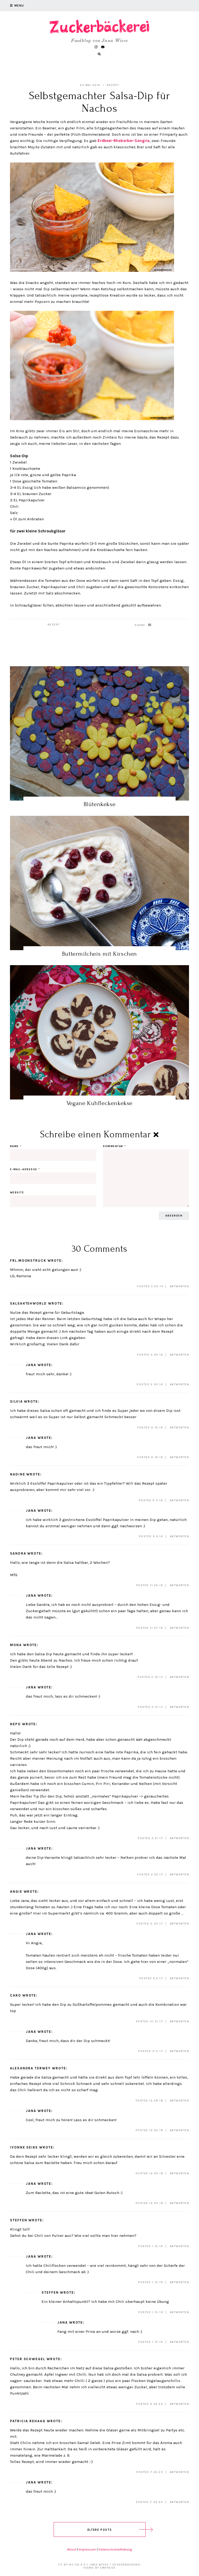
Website (17, 1192)
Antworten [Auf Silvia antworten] (179, 1427)
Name (16, 1146)
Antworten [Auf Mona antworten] (179, 1677)
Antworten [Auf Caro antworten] (179, 2021)
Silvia (16, 1401)
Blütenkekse (100, 804)
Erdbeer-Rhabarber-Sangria (124, 140)
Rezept (113, 85)
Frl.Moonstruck (28, 1260)
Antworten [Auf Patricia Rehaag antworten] (179, 2472)
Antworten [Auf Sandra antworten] (179, 1585)
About (71, 2549)
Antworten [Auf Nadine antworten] (179, 1500)
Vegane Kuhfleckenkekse (99, 1103)
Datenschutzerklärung (115, 2549)
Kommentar (114, 1146)
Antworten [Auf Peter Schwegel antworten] (179, 2404)
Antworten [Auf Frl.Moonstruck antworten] (179, 1286)
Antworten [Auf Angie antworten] (179, 1923)
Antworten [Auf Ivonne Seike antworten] (179, 2173)
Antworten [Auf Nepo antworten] (179, 1838)
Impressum (87, 2549)
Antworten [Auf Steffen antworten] (179, 2246)
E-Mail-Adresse (25, 1169)
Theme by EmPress (99, 2567)
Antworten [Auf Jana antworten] (179, 1384)
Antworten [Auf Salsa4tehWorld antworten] (179, 1354)
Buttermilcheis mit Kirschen (99, 953)
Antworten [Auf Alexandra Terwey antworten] (179, 2100)
